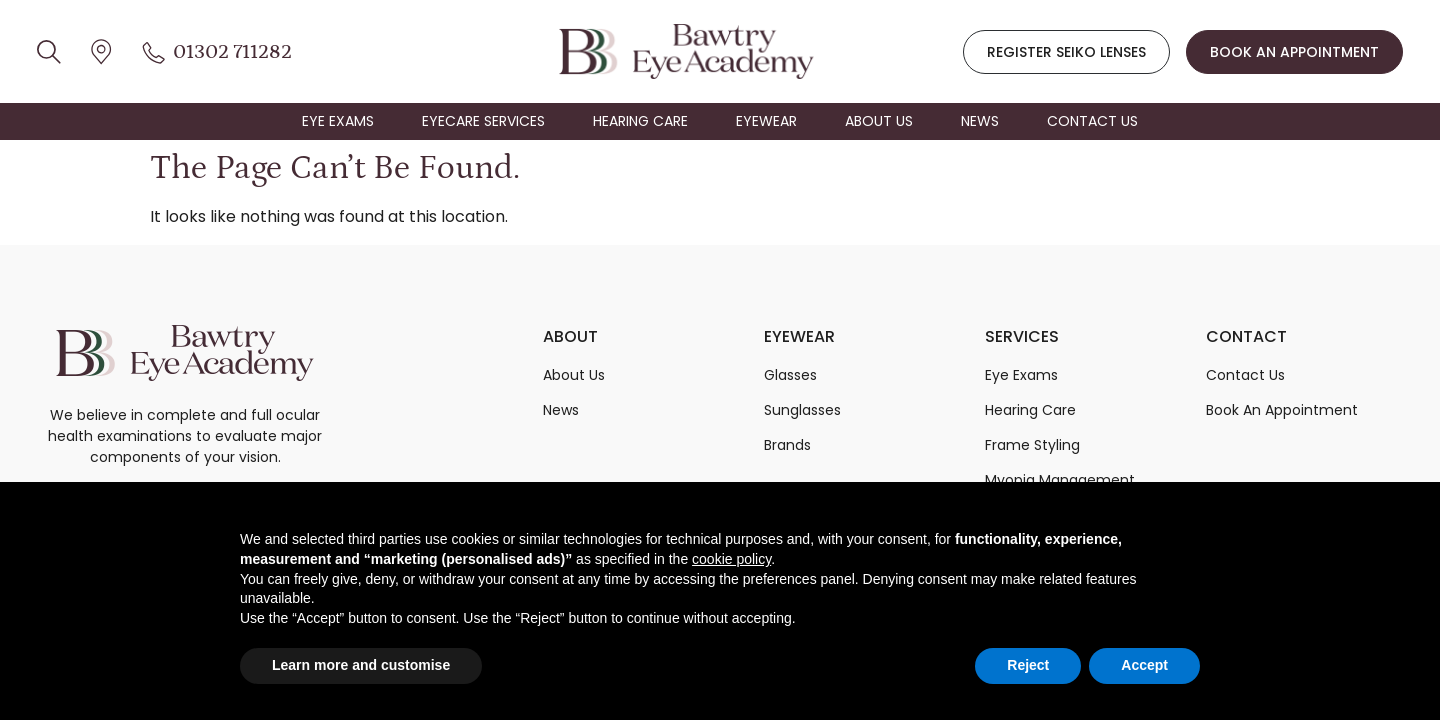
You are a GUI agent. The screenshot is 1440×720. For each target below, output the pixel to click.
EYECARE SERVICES (483, 121)
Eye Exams (1021, 375)
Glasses (790, 375)
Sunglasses (802, 410)
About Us (574, 375)
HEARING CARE (640, 121)
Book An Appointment (1282, 410)
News (561, 410)
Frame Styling (1032, 445)
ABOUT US (879, 121)
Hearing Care (1030, 410)
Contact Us (1245, 375)
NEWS (980, 121)
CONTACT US (1092, 121)
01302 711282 (232, 52)
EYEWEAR (766, 121)
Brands (787, 445)
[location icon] (49, 51)
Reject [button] (1028, 665)
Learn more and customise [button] (361, 665)
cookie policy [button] (731, 559)
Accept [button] (1144, 665)
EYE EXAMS (338, 121)
